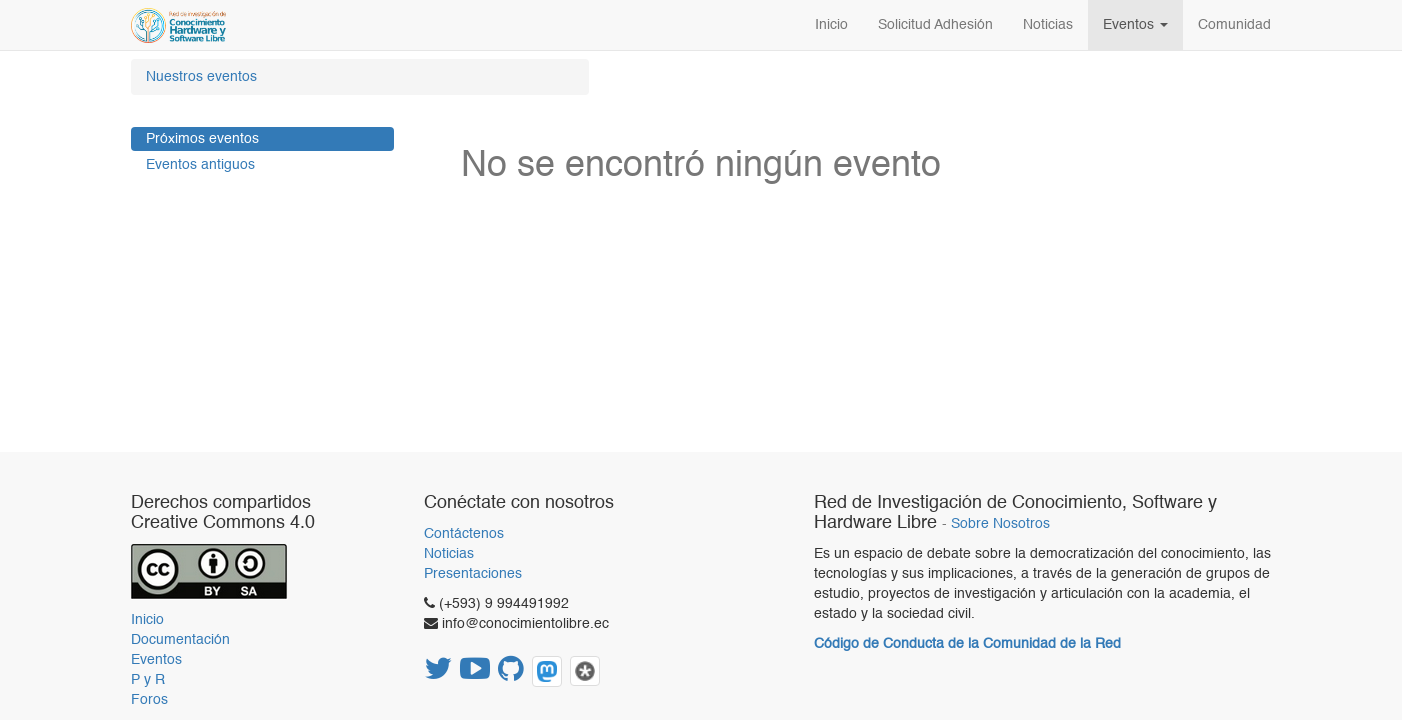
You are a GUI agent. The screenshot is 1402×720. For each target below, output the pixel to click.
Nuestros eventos (201, 77)
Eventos (156, 660)
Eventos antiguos (200, 165)
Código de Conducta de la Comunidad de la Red (967, 644)
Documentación (180, 640)
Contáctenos (464, 534)
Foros (149, 700)
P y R (148, 680)
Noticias (449, 554)
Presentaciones (473, 574)
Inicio (147, 620)
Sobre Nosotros (1000, 524)
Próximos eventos (202, 139)
